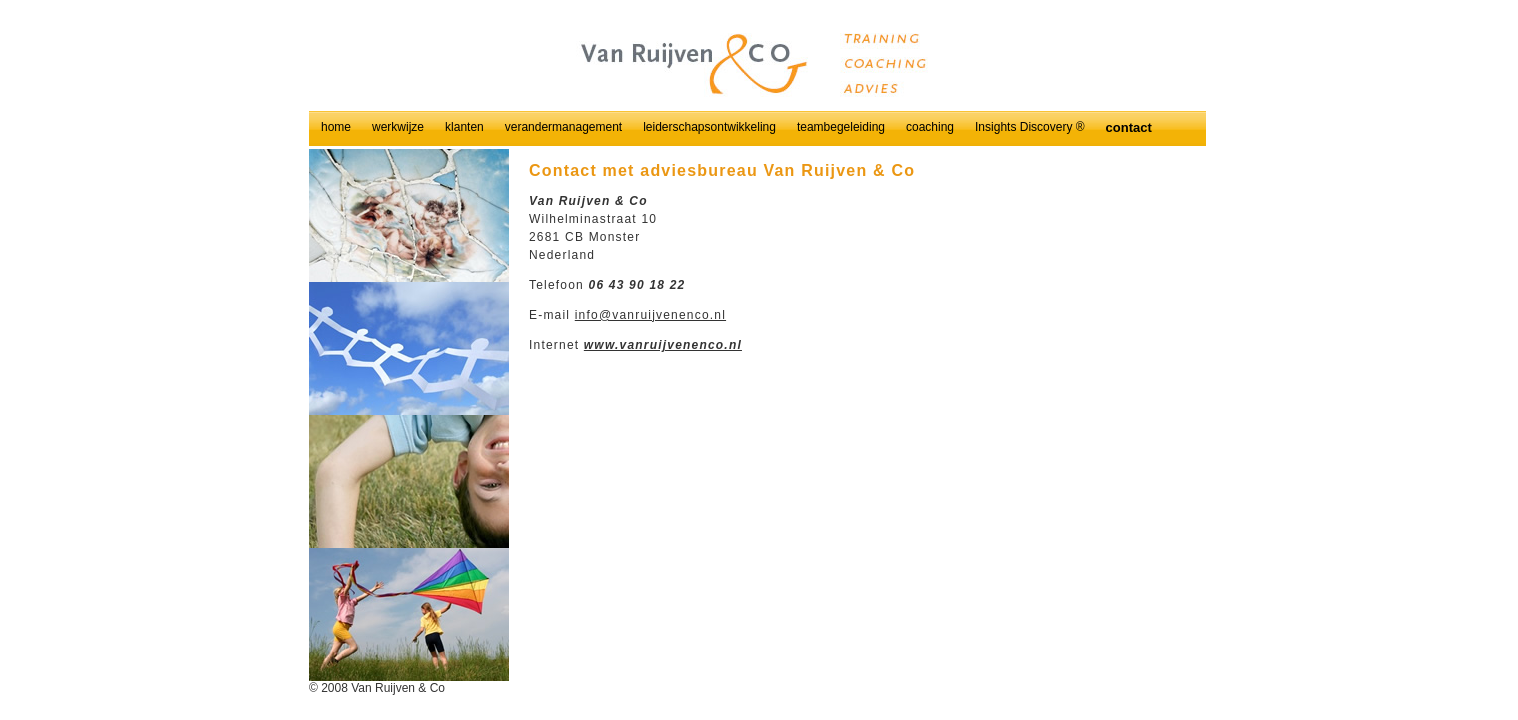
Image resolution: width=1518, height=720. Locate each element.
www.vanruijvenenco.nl (663, 345)
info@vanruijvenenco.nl (650, 315)
